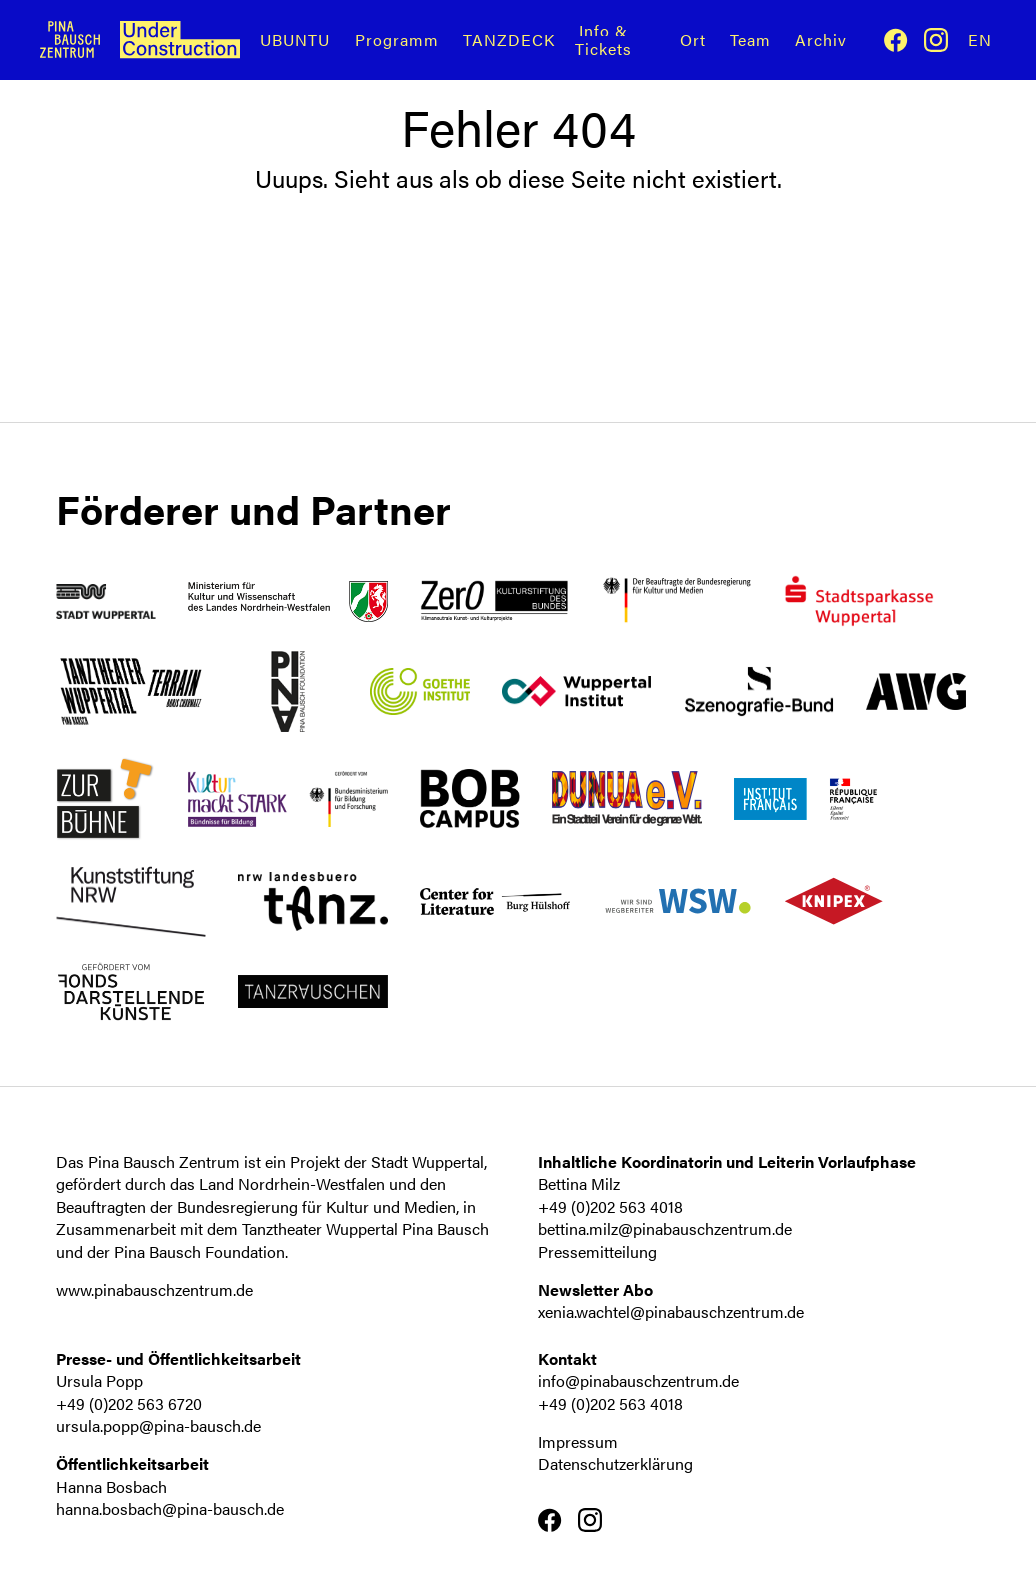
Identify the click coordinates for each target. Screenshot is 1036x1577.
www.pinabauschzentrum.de (154, 1289)
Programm (397, 39)
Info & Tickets (603, 39)
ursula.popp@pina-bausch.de (158, 1425)
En (980, 39)
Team (750, 39)
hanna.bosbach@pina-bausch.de (170, 1508)
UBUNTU (295, 39)
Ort (693, 39)
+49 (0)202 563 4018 (610, 1206)
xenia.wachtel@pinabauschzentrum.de (671, 1311)
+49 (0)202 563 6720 (129, 1403)
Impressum (578, 1441)
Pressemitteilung (597, 1251)
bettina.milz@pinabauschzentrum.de (665, 1228)
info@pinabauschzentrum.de (638, 1380)
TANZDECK (509, 39)
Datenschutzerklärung (615, 1463)
